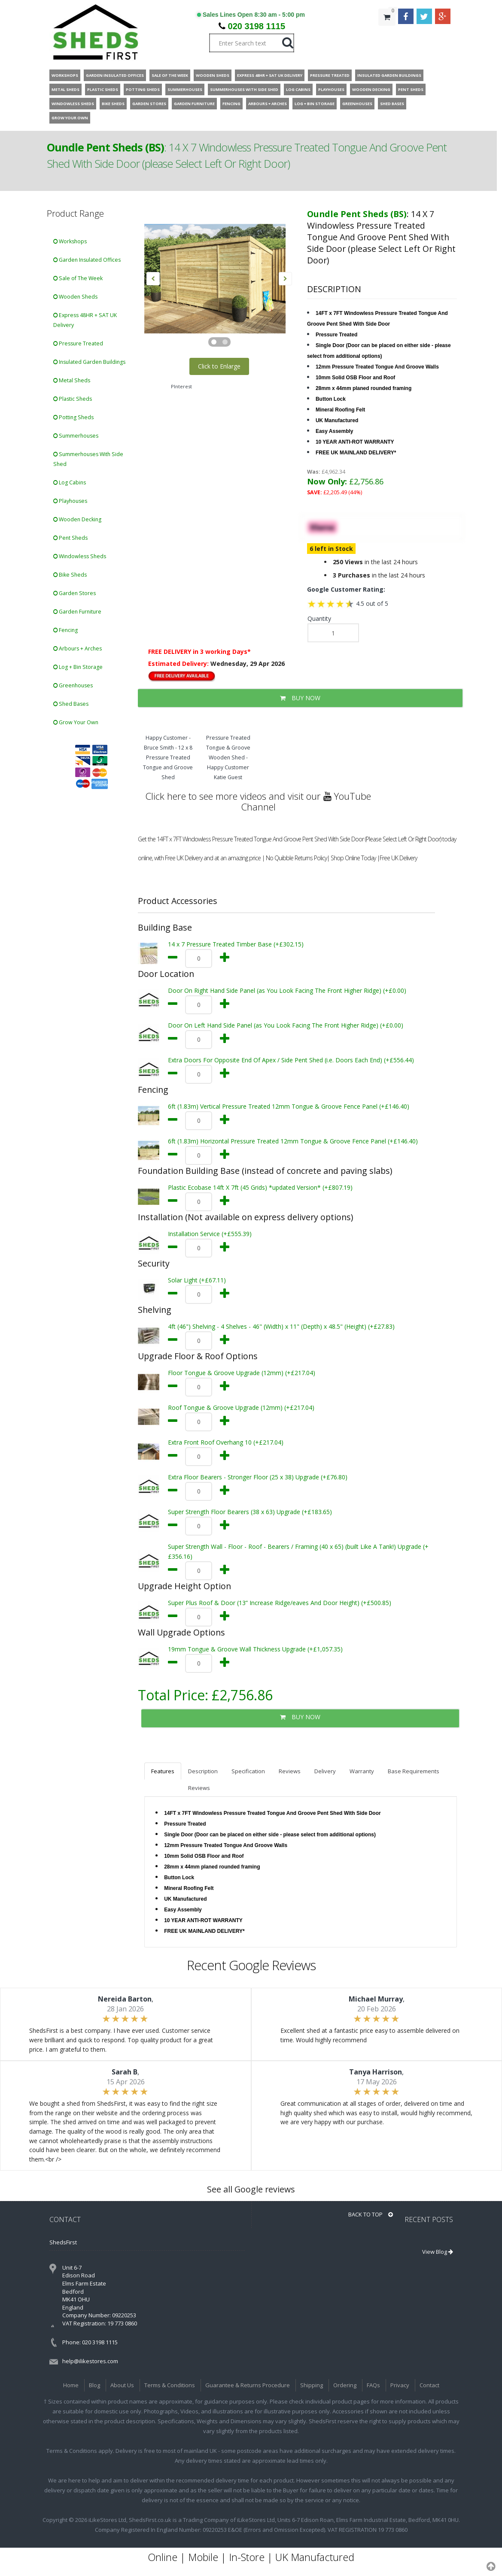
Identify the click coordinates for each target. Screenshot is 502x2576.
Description (203, 1771)
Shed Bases (70, 703)
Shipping (311, 2385)
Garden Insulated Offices (87, 259)
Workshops (70, 241)
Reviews (290, 1771)
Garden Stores (74, 593)
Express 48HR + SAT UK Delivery (85, 320)
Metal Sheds (71, 380)
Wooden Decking (77, 519)
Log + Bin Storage (78, 667)
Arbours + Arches (77, 648)
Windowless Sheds (79, 556)
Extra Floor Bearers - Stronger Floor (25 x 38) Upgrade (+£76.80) (257, 1477)
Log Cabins (69, 482)
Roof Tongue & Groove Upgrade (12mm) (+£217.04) (241, 1407)
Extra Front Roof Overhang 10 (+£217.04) (225, 1442)
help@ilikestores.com (90, 2361)
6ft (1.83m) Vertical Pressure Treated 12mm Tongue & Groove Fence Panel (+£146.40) (288, 1106)
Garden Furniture (77, 611)
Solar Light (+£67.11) (197, 1280)
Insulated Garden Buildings (89, 362)
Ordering (344, 2385)
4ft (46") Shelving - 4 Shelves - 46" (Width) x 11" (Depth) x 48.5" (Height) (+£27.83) (281, 1326)
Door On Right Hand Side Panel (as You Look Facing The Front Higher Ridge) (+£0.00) (287, 990)
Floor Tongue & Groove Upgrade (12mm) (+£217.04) (241, 1373)
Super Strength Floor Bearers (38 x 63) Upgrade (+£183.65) (250, 1512)
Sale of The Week (78, 278)
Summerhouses (75, 435)
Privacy (399, 2385)
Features (162, 1771)
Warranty (362, 1771)
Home (71, 2385)
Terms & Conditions (169, 2385)
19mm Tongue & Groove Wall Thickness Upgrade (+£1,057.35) (255, 1649)
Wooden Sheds (75, 296)
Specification (248, 1771)
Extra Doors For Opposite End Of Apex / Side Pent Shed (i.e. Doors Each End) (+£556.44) (291, 1060)
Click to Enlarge (219, 366)
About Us (122, 2385)
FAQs (373, 2385)
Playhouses (70, 501)
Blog (94, 2385)
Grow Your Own (75, 722)
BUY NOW (300, 698)
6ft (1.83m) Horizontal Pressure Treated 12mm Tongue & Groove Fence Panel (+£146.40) (293, 1141)
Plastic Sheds (72, 398)
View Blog (437, 2252)
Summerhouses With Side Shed (88, 459)
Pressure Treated (78, 343)
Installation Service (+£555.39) (210, 1234)
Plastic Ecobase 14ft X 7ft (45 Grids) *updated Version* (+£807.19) (260, 1187)
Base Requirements (413, 1771)
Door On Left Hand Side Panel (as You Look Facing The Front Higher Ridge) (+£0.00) (285, 1025)
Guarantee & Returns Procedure (247, 2385)
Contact (429, 2385)
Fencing (65, 630)
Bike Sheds (70, 574)
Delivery (325, 1771)
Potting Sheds (73, 417)
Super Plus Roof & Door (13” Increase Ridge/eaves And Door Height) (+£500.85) (279, 1603)
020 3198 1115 (256, 26)
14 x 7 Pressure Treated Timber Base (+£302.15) (236, 944)
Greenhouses (73, 685)
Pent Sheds (70, 537)
